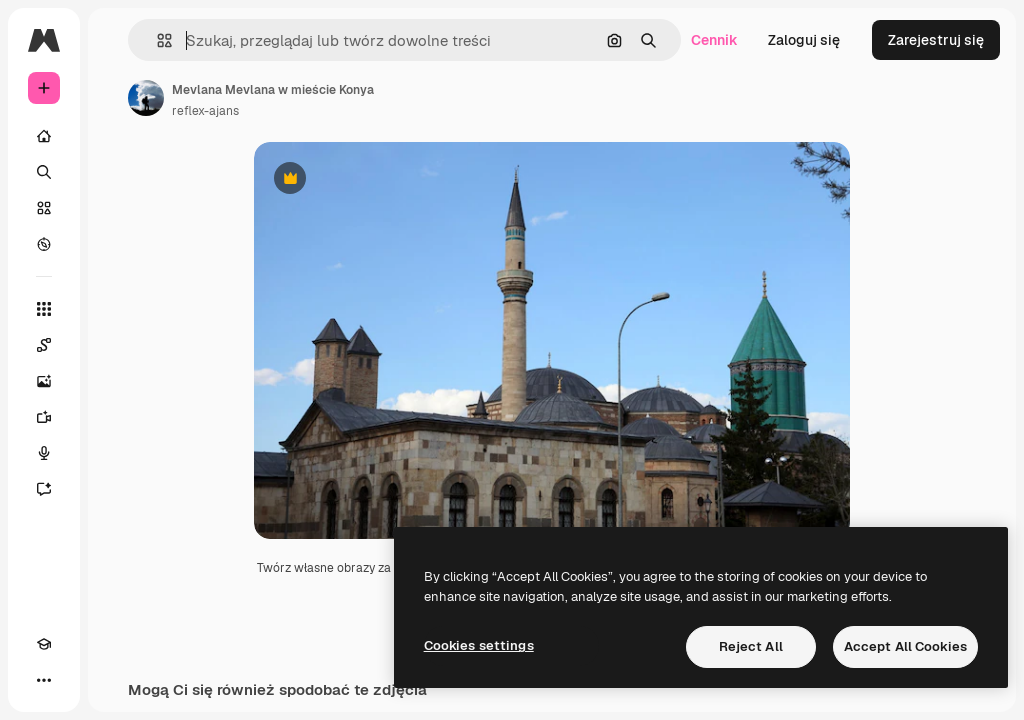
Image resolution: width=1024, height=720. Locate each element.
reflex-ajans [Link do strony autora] (205, 111)
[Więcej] (44, 680)
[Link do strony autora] (146, 98)
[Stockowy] (44, 208)
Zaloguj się (804, 40)
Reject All (751, 646)
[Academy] (44, 644)
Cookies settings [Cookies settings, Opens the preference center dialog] (479, 645)
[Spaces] (44, 345)
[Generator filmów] (44, 417)
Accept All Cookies (905, 646)
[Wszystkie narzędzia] (44, 309)
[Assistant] (44, 489)
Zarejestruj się (936, 40)
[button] (156, 40)
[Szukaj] (44, 172)
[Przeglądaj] (44, 244)
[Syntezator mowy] (44, 453)
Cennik (714, 40)
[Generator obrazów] (44, 381)
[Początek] (44, 136)
